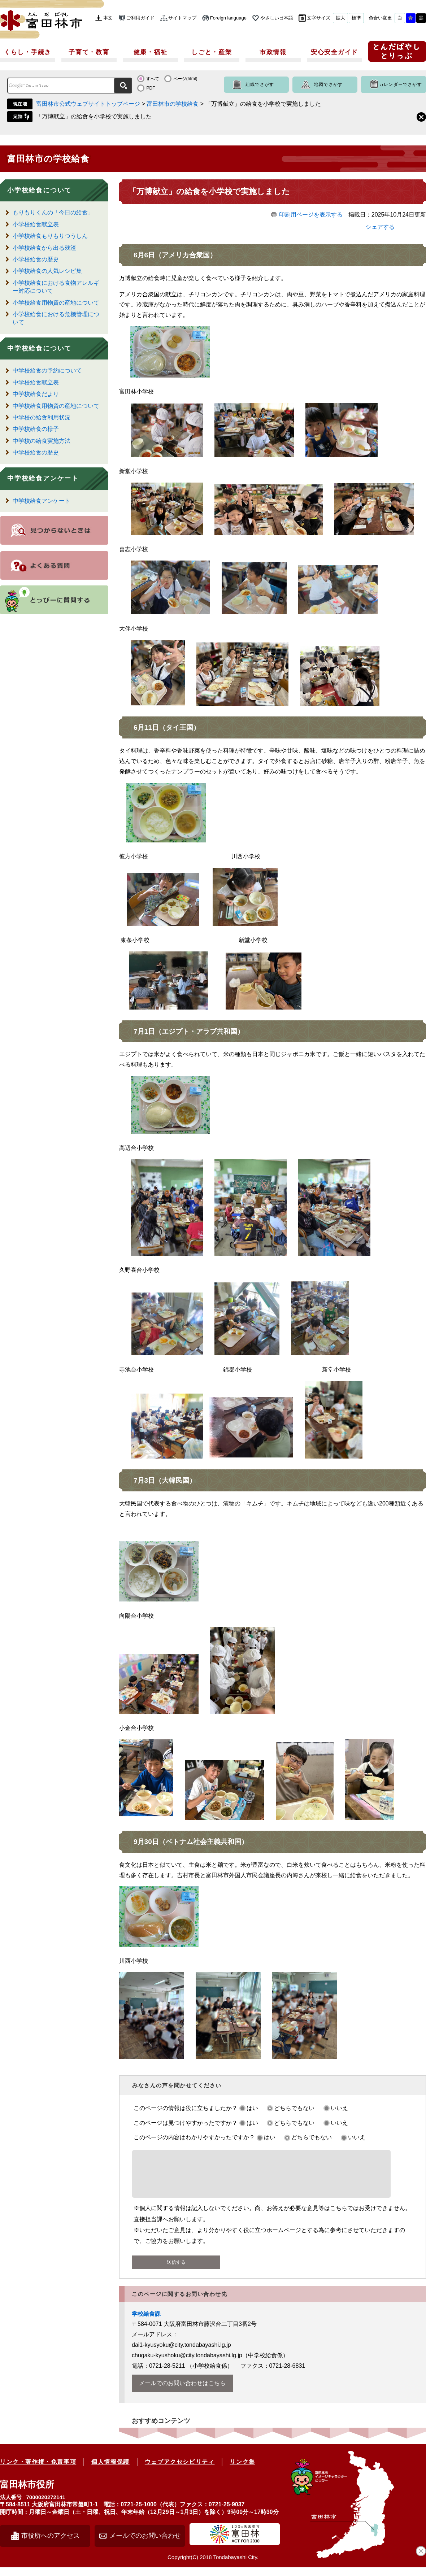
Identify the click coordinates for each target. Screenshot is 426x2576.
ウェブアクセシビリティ (180, 2470)
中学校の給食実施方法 (41, 441)
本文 (108, 18)
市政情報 (273, 52)
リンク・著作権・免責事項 (38, 2470)
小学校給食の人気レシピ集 (47, 271)
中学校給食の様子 (36, 429)
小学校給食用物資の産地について (56, 303)
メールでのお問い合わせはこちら (182, 2392)
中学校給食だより (36, 394)
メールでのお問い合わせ (145, 2544)
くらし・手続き (27, 52)
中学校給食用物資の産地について (56, 406)
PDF (150, 88)
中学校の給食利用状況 (41, 417)
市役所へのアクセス (50, 2544)
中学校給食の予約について (47, 370)
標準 (356, 18)
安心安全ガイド (334, 52)
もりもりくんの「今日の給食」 (53, 212)
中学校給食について (39, 348)
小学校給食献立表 (36, 224)
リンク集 (242, 2470)
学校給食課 (146, 2322)
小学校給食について (39, 190)
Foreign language (228, 18)
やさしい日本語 (276, 18)
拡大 (340, 18)
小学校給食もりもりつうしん (50, 236)
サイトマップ (182, 18)
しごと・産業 (211, 52)
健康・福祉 (151, 52)
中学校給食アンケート (43, 478)
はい (252, 2108)
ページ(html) (185, 78)
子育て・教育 (89, 52)
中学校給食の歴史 (36, 452)
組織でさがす (259, 84)
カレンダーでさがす (400, 84)
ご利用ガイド (140, 18)
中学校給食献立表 (36, 382)
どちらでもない (294, 2108)
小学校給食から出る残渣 (44, 248)
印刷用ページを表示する (311, 215)
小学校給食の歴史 (36, 259)
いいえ (339, 2108)
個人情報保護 (110, 2470)
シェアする (380, 227)
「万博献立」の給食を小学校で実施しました (94, 116)
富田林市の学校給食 (173, 104)
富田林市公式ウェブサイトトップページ (88, 104)
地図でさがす (328, 84)
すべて (152, 78)
